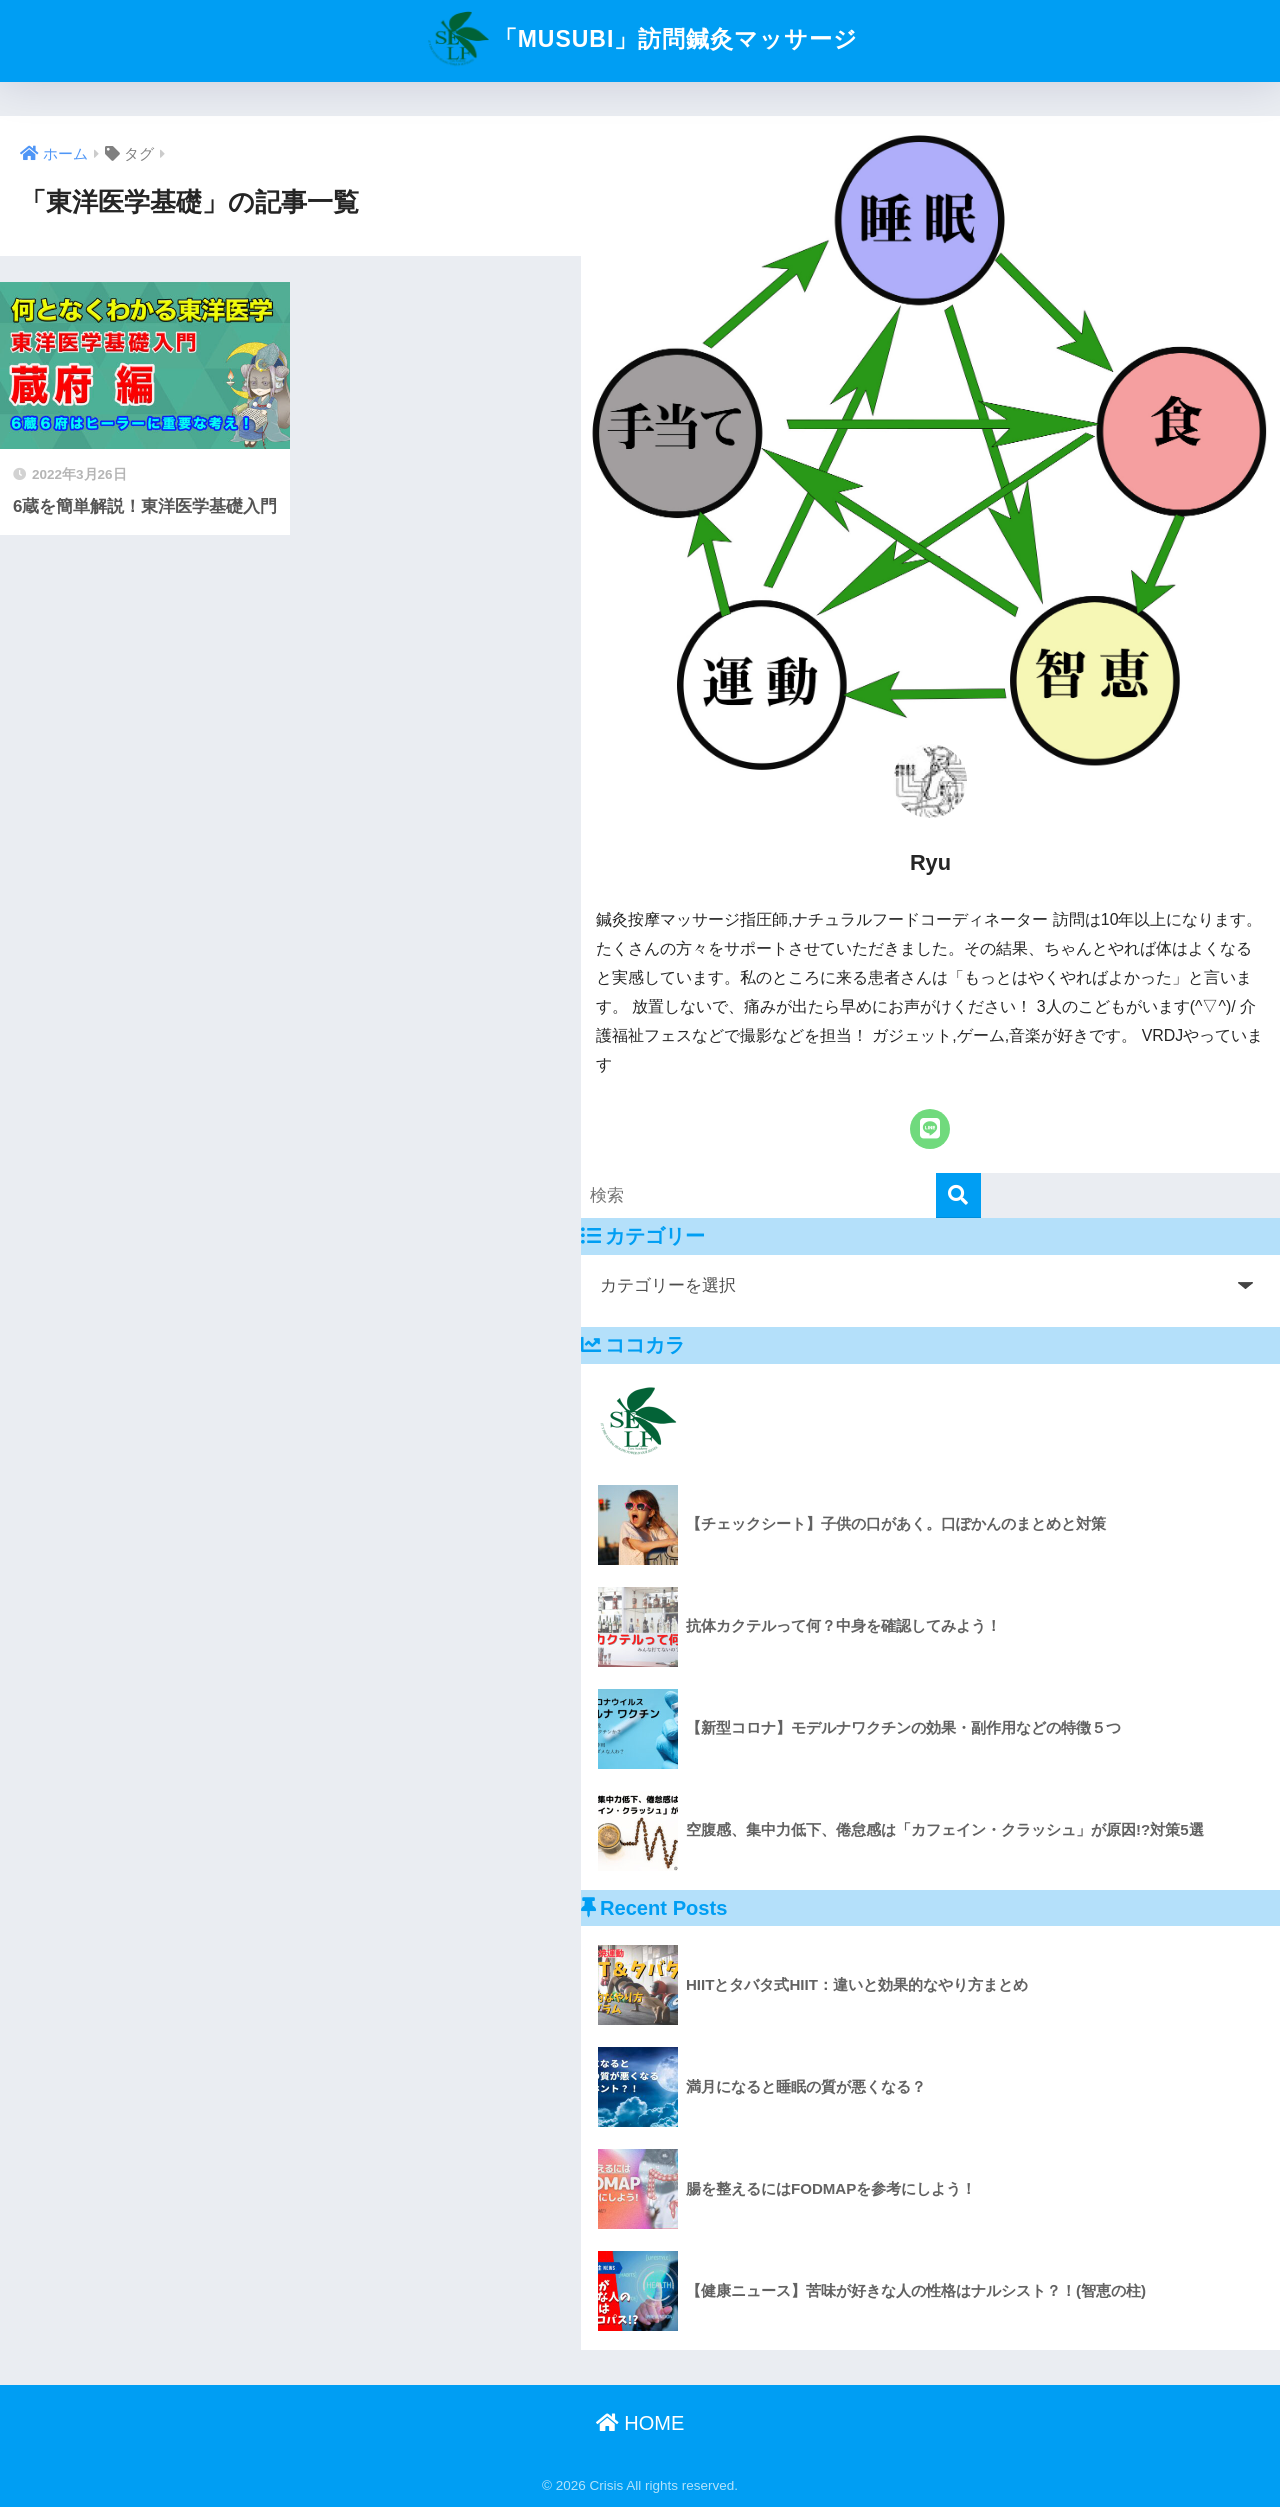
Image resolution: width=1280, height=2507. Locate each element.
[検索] (958, 1195)
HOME (640, 2423)
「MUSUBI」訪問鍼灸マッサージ (640, 39)
